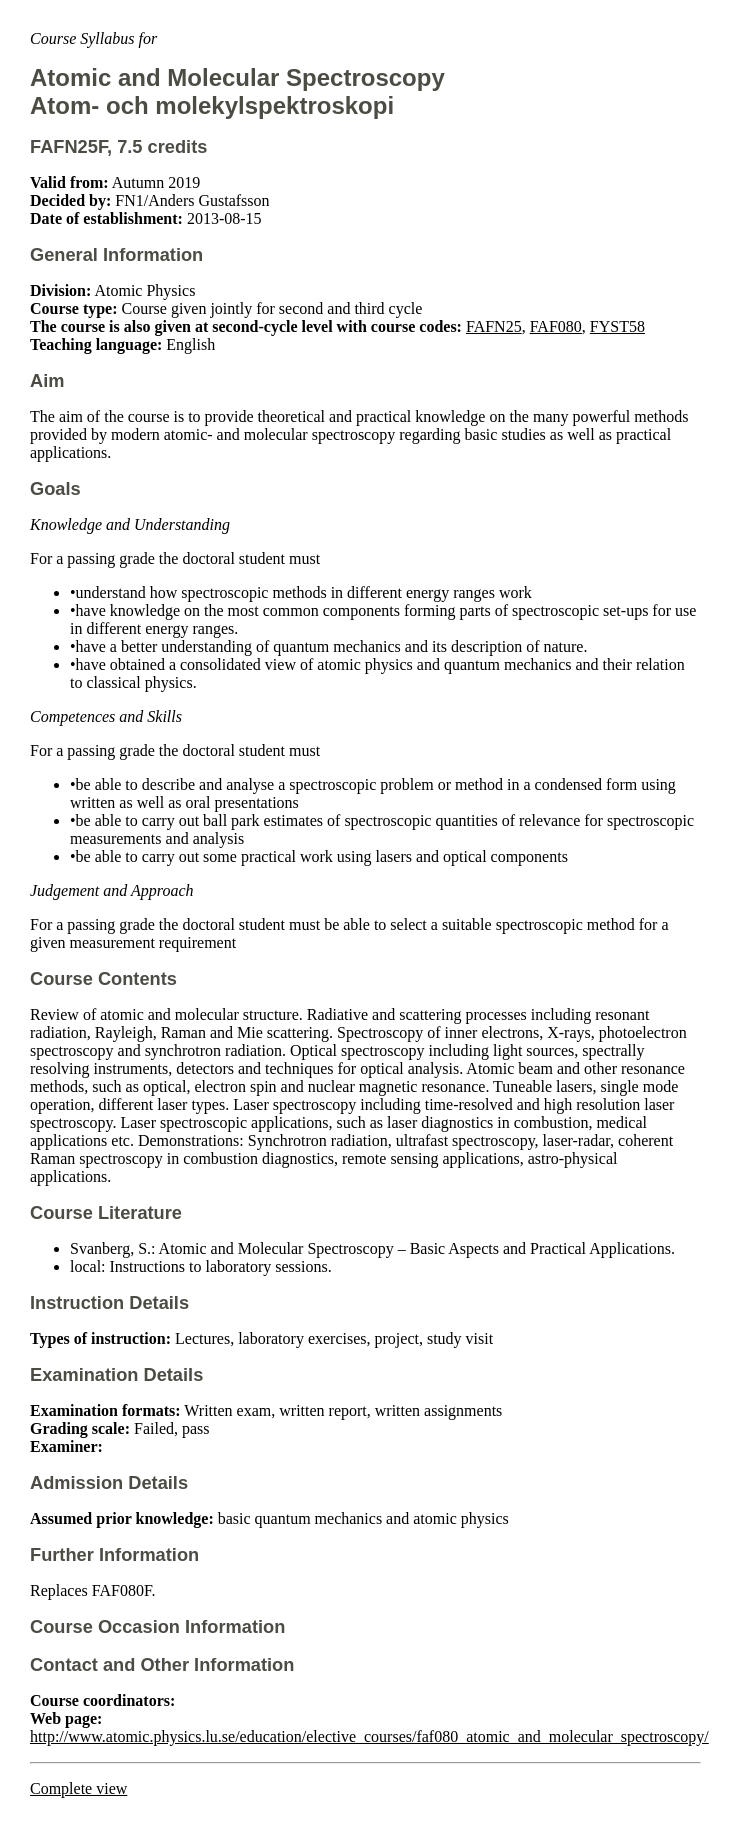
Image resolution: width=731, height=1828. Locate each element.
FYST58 (617, 326)
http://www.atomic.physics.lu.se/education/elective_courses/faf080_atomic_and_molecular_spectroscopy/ (369, 1736)
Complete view (78, 1788)
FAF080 (556, 326)
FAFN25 (494, 326)
